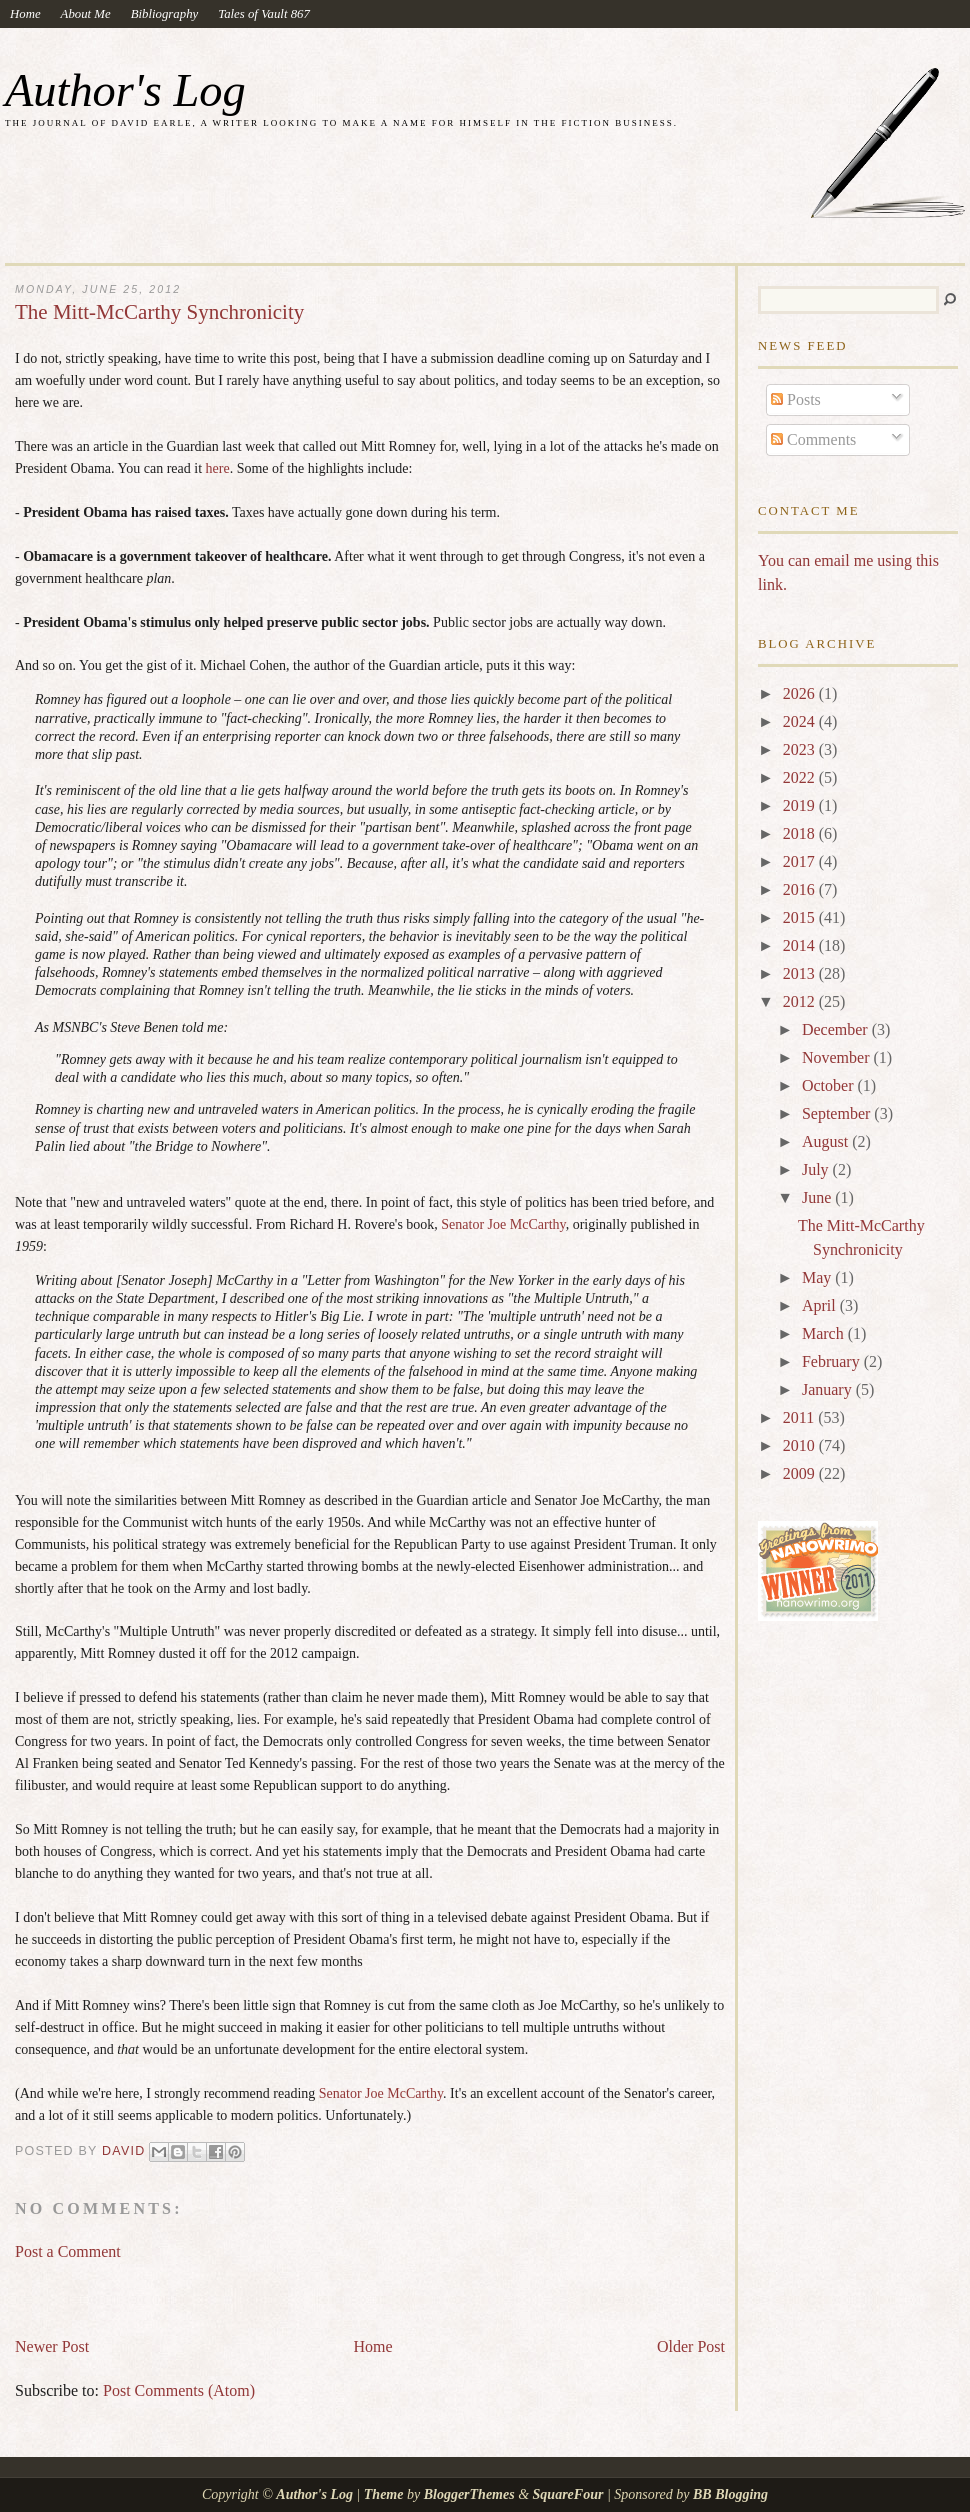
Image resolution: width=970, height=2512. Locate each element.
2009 (801, 1473)
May (818, 1277)
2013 (801, 973)
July (817, 1169)
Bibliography (165, 14)
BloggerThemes (469, 2494)
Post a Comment (68, 2251)
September (838, 1113)
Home (25, 14)
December (837, 1029)
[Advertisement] (249, 2290)
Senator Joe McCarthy (503, 1224)
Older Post (691, 2346)
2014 (801, 945)
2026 (801, 693)
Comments (813, 439)
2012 (801, 1001)
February (833, 1361)
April (821, 1305)
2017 (801, 861)
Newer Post (52, 2346)
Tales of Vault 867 (264, 14)
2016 (801, 889)
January (829, 1389)
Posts (796, 399)
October (830, 1085)
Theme (384, 2494)
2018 (801, 833)
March (825, 1333)
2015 (801, 917)
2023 (801, 749)
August (827, 1141)
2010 (801, 1445)
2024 (801, 721)
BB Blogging (730, 2494)
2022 (801, 777)
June (818, 1197)
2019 (801, 805)
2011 (800, 1417)
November (838, 1057)
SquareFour (568, 2494)
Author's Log (125, 90)
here (218, 468)
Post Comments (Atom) (179, 2390)
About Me (86, 14)
